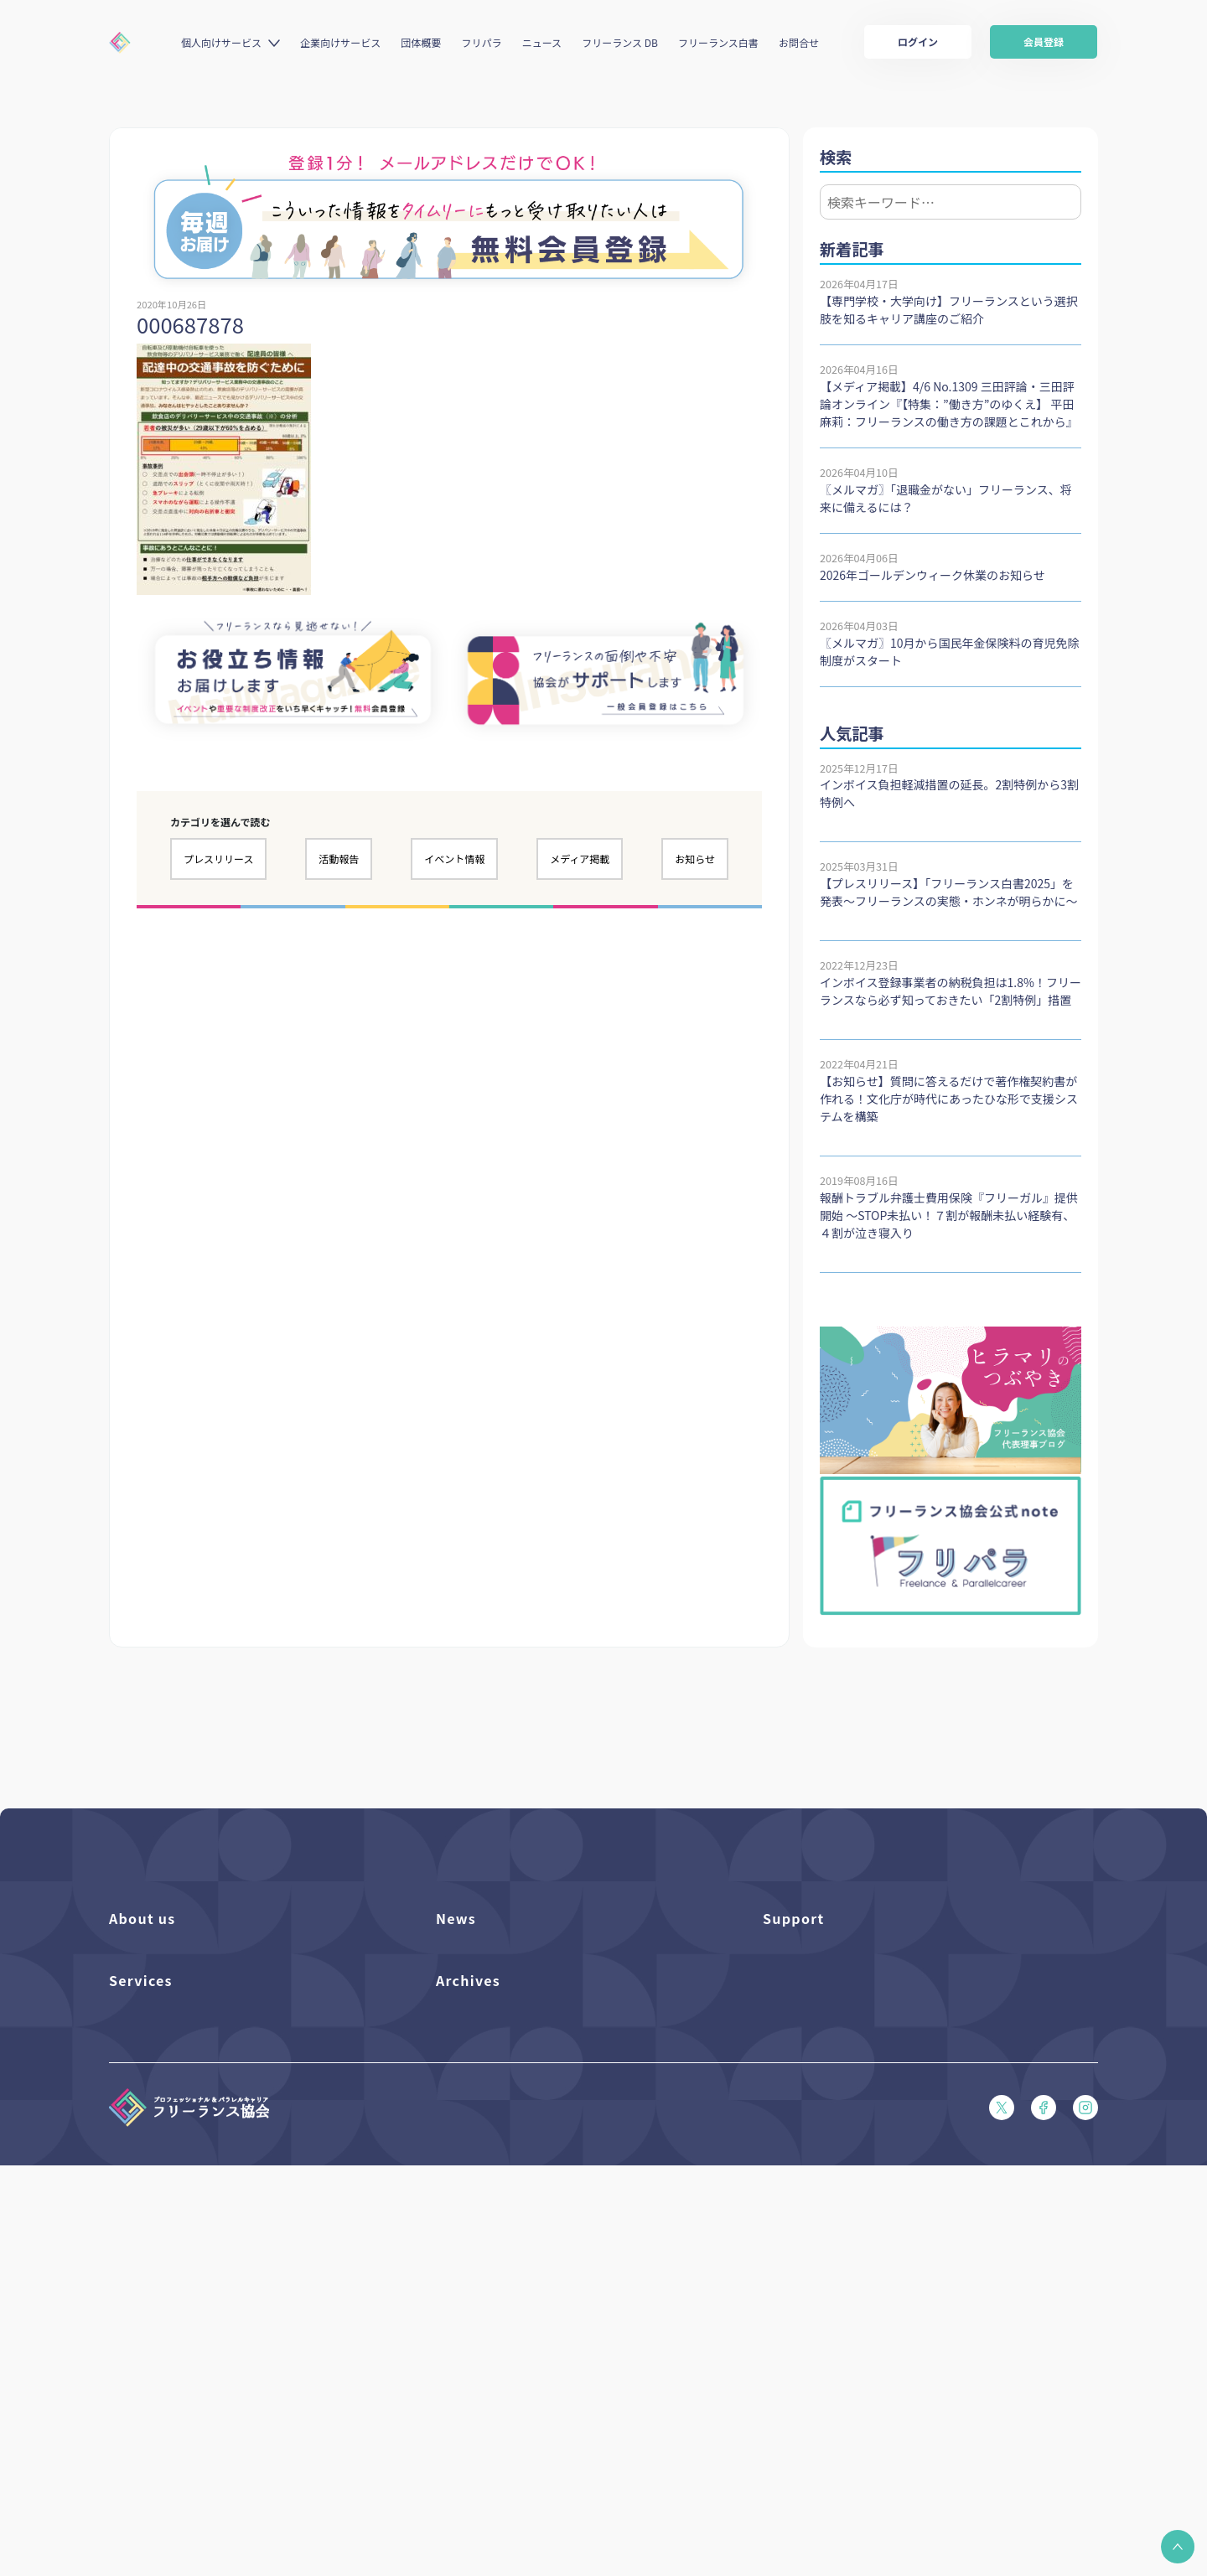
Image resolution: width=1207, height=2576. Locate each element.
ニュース (542, 42)
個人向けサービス (221, 42)
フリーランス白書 (718, 42)
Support (794, 1918)
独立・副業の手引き (485, 2303)
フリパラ (482, 42)
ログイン (918, 41)
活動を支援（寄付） (158, 1985)
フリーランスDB (149, 2275)
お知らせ (695, 858)
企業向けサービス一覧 (163, 2360)
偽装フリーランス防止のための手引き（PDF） (549, 2389)
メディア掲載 (579, 858)
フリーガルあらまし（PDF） (833, 2099)
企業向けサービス (340, 42)
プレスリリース (218, 858)
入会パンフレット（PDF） (828, 1985)
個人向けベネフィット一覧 (174, 2303)
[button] (1177, 2546)
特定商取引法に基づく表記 (828, 2184)
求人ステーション (152, 2389)
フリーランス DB (620, 42)
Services (141, 2237)
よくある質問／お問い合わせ (833, 1956)
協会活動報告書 (474, 2332)
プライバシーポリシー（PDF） (838, 2156)
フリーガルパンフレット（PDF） (844, 2070)
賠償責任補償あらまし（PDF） (838, 2013)
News (456, 1918)
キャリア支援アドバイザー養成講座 (195, 2417)
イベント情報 (454, 858)
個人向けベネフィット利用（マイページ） (212, 2332)
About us (142, 1918)
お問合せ (799, 42)
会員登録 (1043, 41)
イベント (457, 2013)
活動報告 (339, 858)
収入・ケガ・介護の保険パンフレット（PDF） (877, 2042)
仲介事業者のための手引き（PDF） (522, 2360)
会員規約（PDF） (806, 2127)
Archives (468, 2237)
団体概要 (421, 42)
